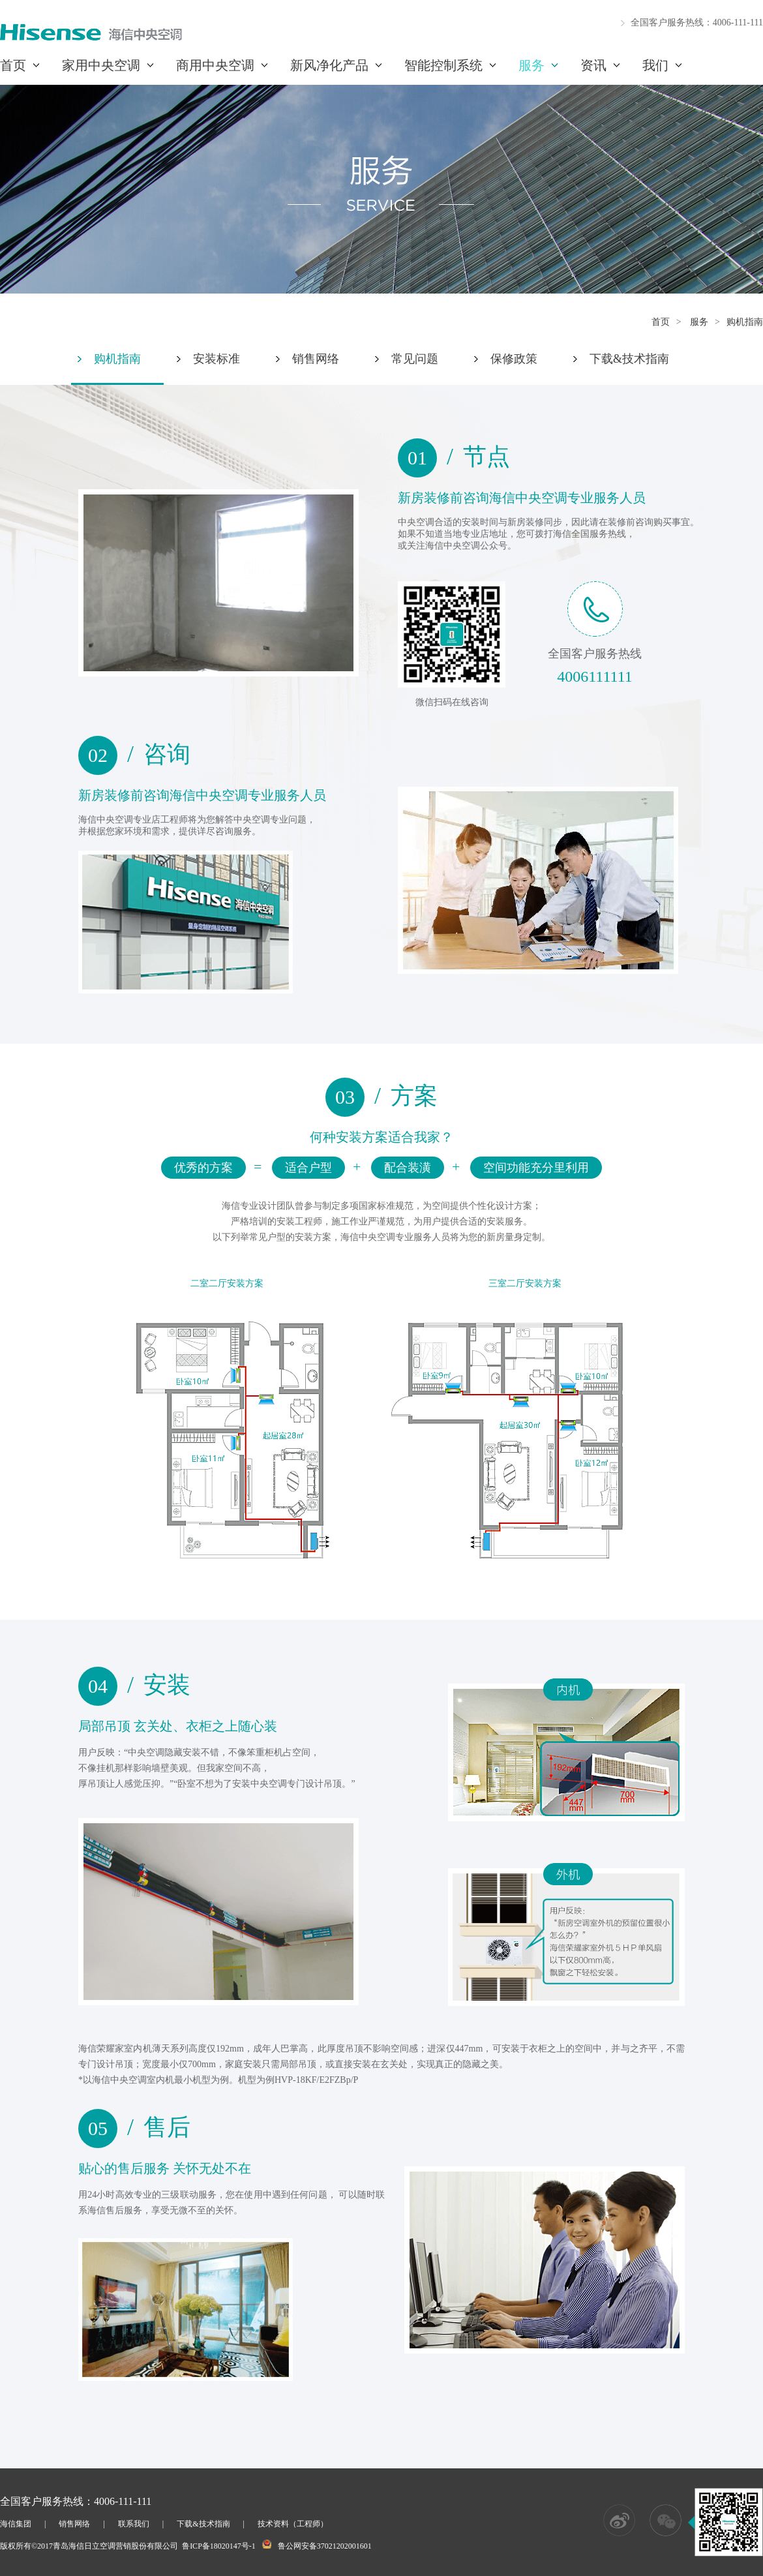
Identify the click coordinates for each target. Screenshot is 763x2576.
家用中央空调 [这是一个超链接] (101, 65)
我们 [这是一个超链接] (655, 65)
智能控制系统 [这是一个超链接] (443, 65)
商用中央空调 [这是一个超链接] (215, 65)
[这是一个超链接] (91, 38)
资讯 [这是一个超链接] (593, 65)
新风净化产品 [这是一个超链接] (329, 65)
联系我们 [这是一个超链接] (133, 2523)
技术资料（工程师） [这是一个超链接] (293, 2523)
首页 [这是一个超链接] (13, 65)
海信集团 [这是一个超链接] (15, 2523)
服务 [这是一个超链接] (531, 65)
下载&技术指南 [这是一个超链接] (203, 2523)
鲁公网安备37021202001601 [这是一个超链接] (325, 2546)
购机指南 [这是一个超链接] (744, 322)
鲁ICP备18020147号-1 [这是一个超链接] (219, 2546)
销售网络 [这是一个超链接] (74, 2523)
